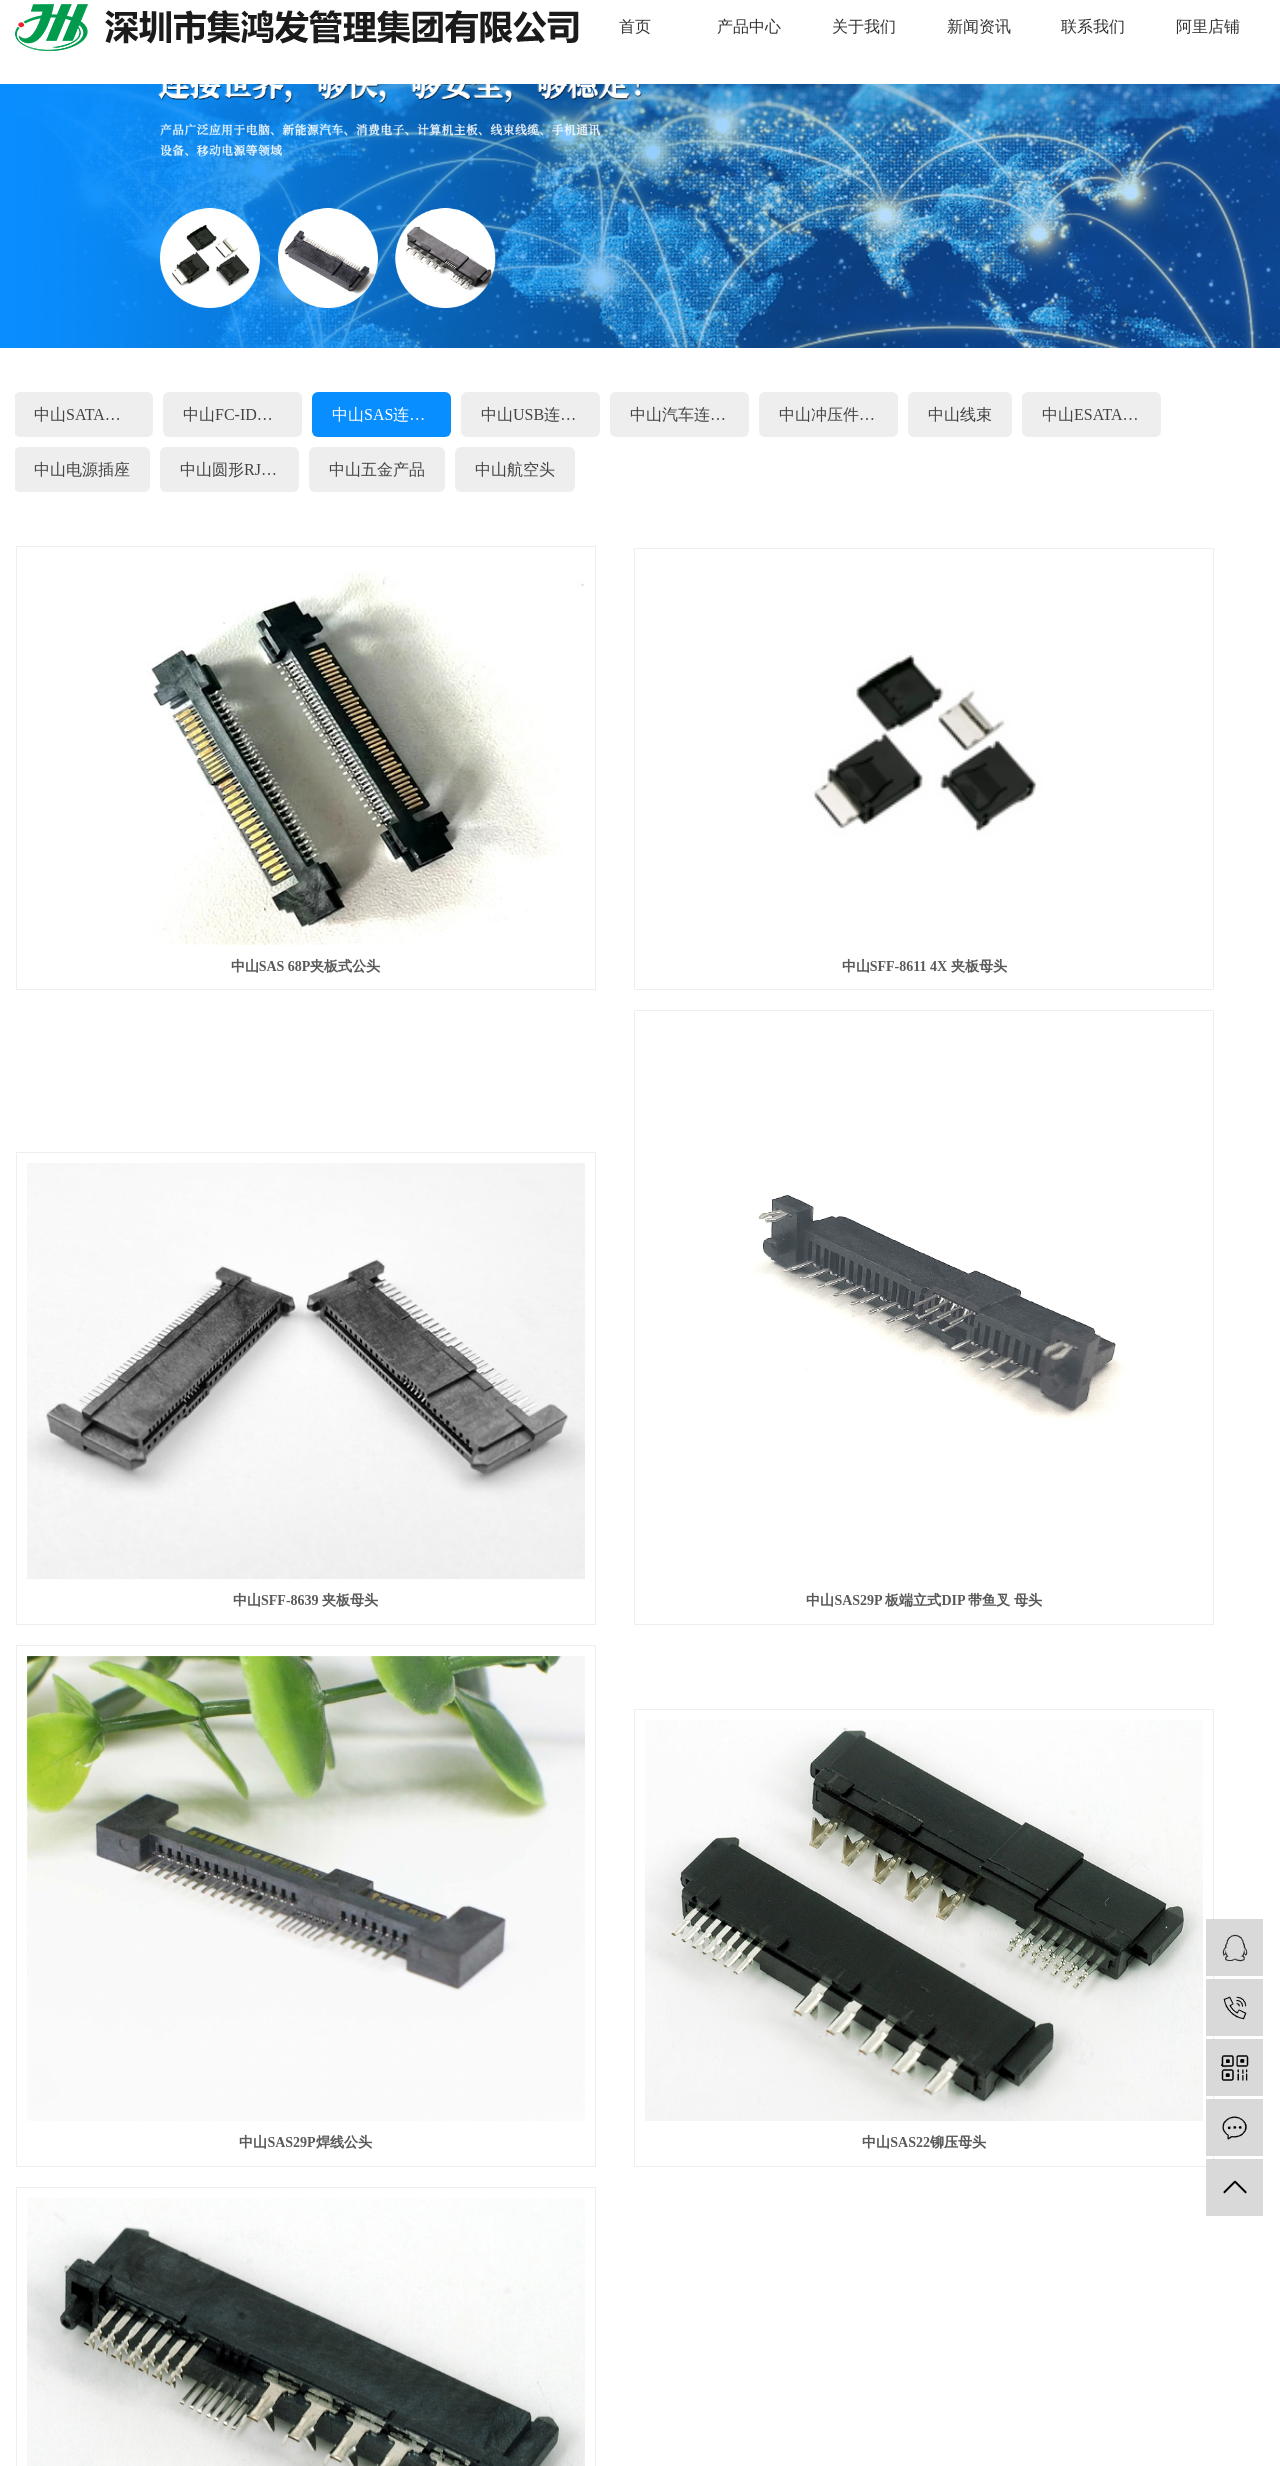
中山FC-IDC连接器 (242, 414)
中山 (292, 2360)
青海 (1202, 2360)
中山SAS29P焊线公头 (640, 1298)
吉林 (890, 2360)
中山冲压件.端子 (837, 414)
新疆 (1093, 2360)
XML (262, 2416)
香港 (764, 2360)
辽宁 (670, 2360)
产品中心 (749, 26)
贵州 (1125, 2360)
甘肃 (953, 2360)
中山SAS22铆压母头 (1069, 1298)
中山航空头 (515, 469)
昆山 (166, 2360)
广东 (229, 2360)
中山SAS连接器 (386, 414)
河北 (922, 2360)
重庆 (638, 2360)
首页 (635, 26)
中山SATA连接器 (93, 414)
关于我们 (864, 26)
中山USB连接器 (536, 414)
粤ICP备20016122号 (964, 2304)
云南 (418, 2360)
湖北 (701, 2360)
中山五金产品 (377, 469)
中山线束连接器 (380, 2304)
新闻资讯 (979, 26)
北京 (607, 2360)
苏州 (323, 2360)
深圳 (260, 2360)
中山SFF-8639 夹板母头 (1069, 853)
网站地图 (175, 2416)
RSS (224, 2416)
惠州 (134, 2360)
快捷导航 (104, 1843)
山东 (859, 2360)
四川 (481, 2360)
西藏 (1030, 2360)
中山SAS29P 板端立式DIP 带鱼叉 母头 (210, 1298)
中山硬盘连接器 (481, 2304)
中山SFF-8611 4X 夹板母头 (640, 853)
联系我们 (1093, 26)
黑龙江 (1163, 2360)
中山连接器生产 (583, 2304)
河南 (733, 2360)
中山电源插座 (82, 469)
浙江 (575, 2360)
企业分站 (109, 2416)
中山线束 (960, 414)
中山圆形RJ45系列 (239, 469)
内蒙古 (992, 2360)
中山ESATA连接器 (1101, 414)
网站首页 (283, 1843)
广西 (796, 2360)
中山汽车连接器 (686, 414)
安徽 (544, 2360)
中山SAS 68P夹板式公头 (211, 853)
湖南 (386, 2360)
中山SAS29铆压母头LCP (211, 1618)
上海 (355, 2360)
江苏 (512, 2360)
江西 (197, 2360)
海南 (827, 2360)
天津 (1062, 2360)
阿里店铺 (1208, 26)
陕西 (1233, 2360)
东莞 (103, 2360)
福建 (449, 2360)
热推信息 (43, 2416)
